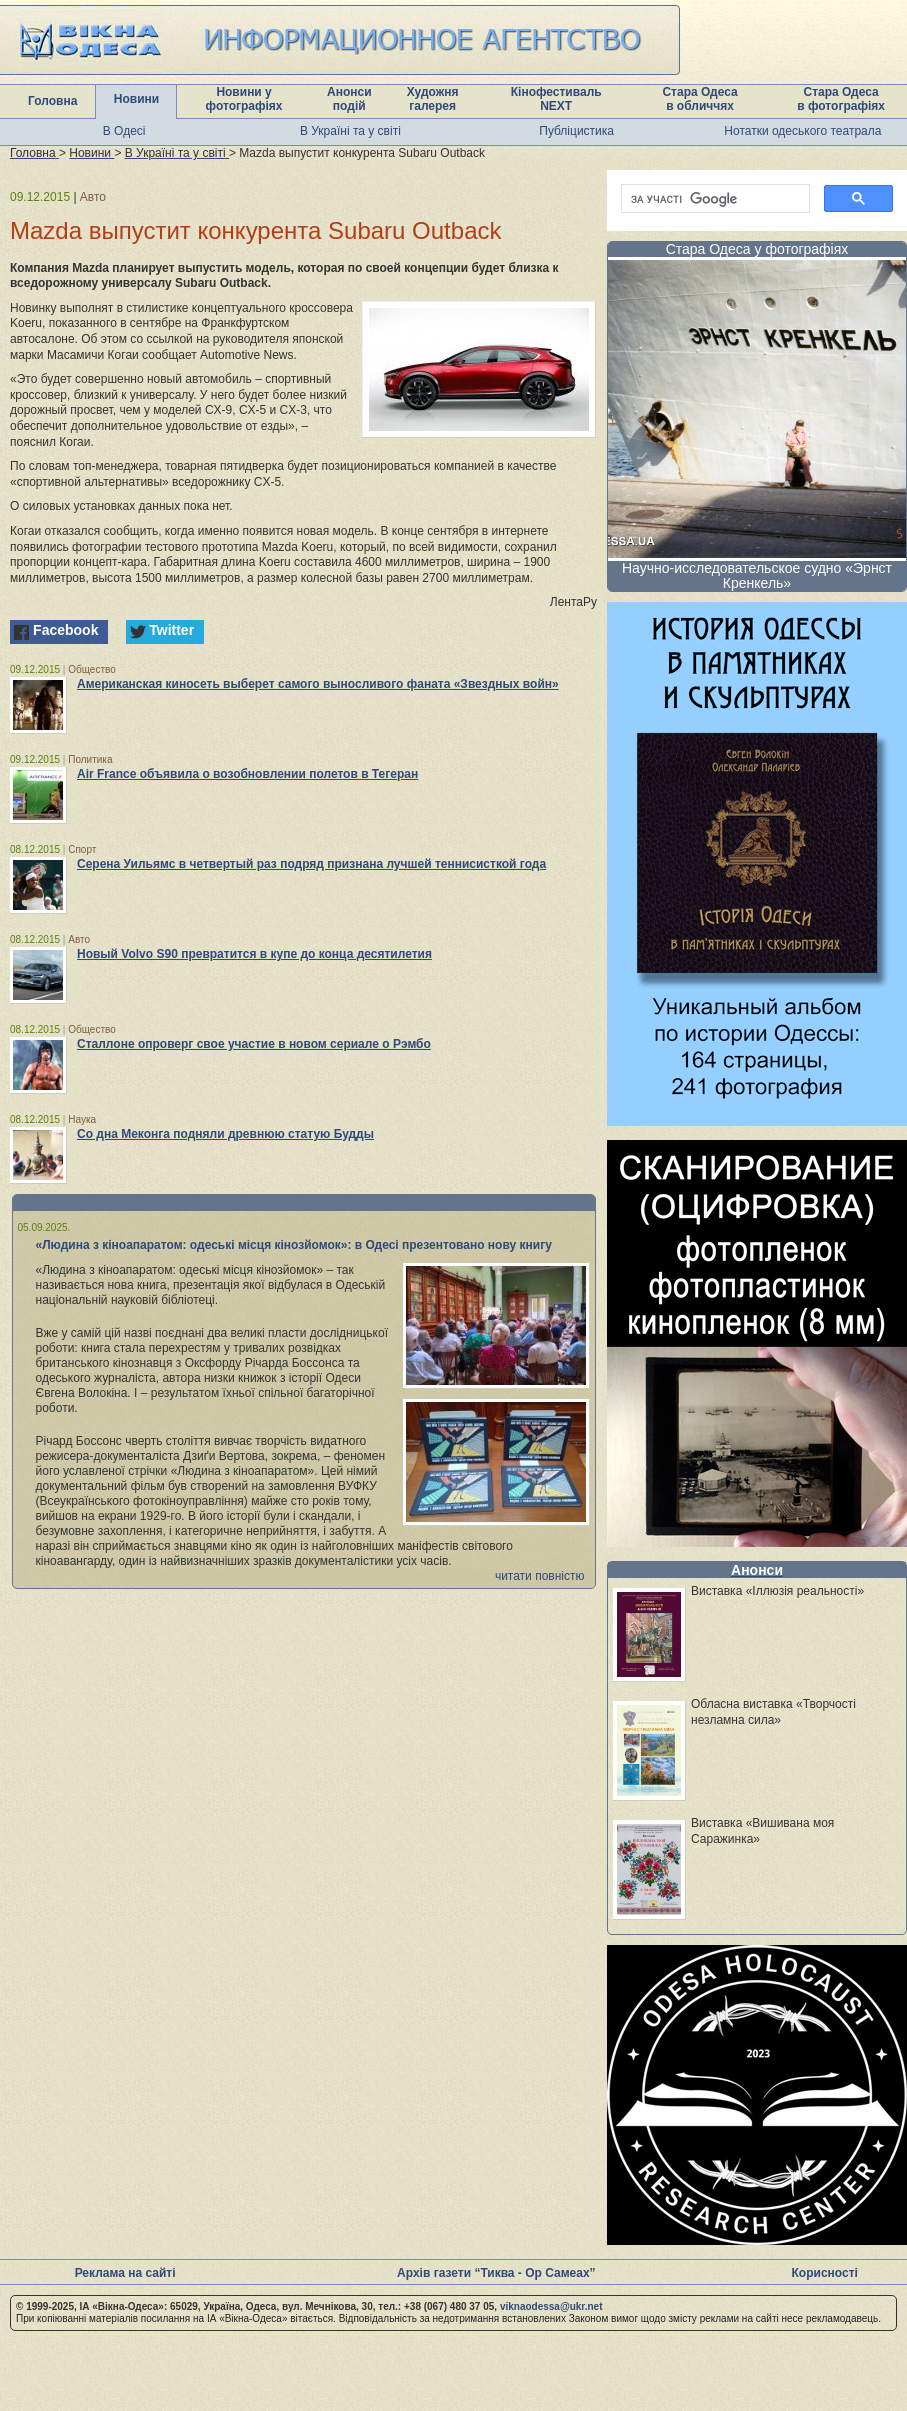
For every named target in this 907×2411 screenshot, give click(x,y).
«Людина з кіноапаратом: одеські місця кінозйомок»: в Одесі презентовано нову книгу (294, 1245)
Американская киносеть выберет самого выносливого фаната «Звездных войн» (318, 684)
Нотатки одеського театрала (802, 131)
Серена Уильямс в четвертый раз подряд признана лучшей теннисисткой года (311, 864)
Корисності (825, 2273)
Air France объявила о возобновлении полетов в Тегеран (247, 774)
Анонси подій (349, 99)
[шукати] (713, 199)
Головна (52, 101)
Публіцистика (576, 131)
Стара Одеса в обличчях (699, 99)
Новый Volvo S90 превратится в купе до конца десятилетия (254, 954)
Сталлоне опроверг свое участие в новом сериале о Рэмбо (254, 1044)
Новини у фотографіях (244, 99)
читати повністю (540, 1576)
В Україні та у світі (350, 131)
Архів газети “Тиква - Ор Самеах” (496, 2273)
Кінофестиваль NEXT (556, 99)
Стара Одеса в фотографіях (841, 99)
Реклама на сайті (125, 2273)
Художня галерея (433, 99)
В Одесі (124, 131)
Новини (136, 99)
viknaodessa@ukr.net (551, 2306)
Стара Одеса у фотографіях (757, 249)
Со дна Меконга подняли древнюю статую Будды (225, 1134)
